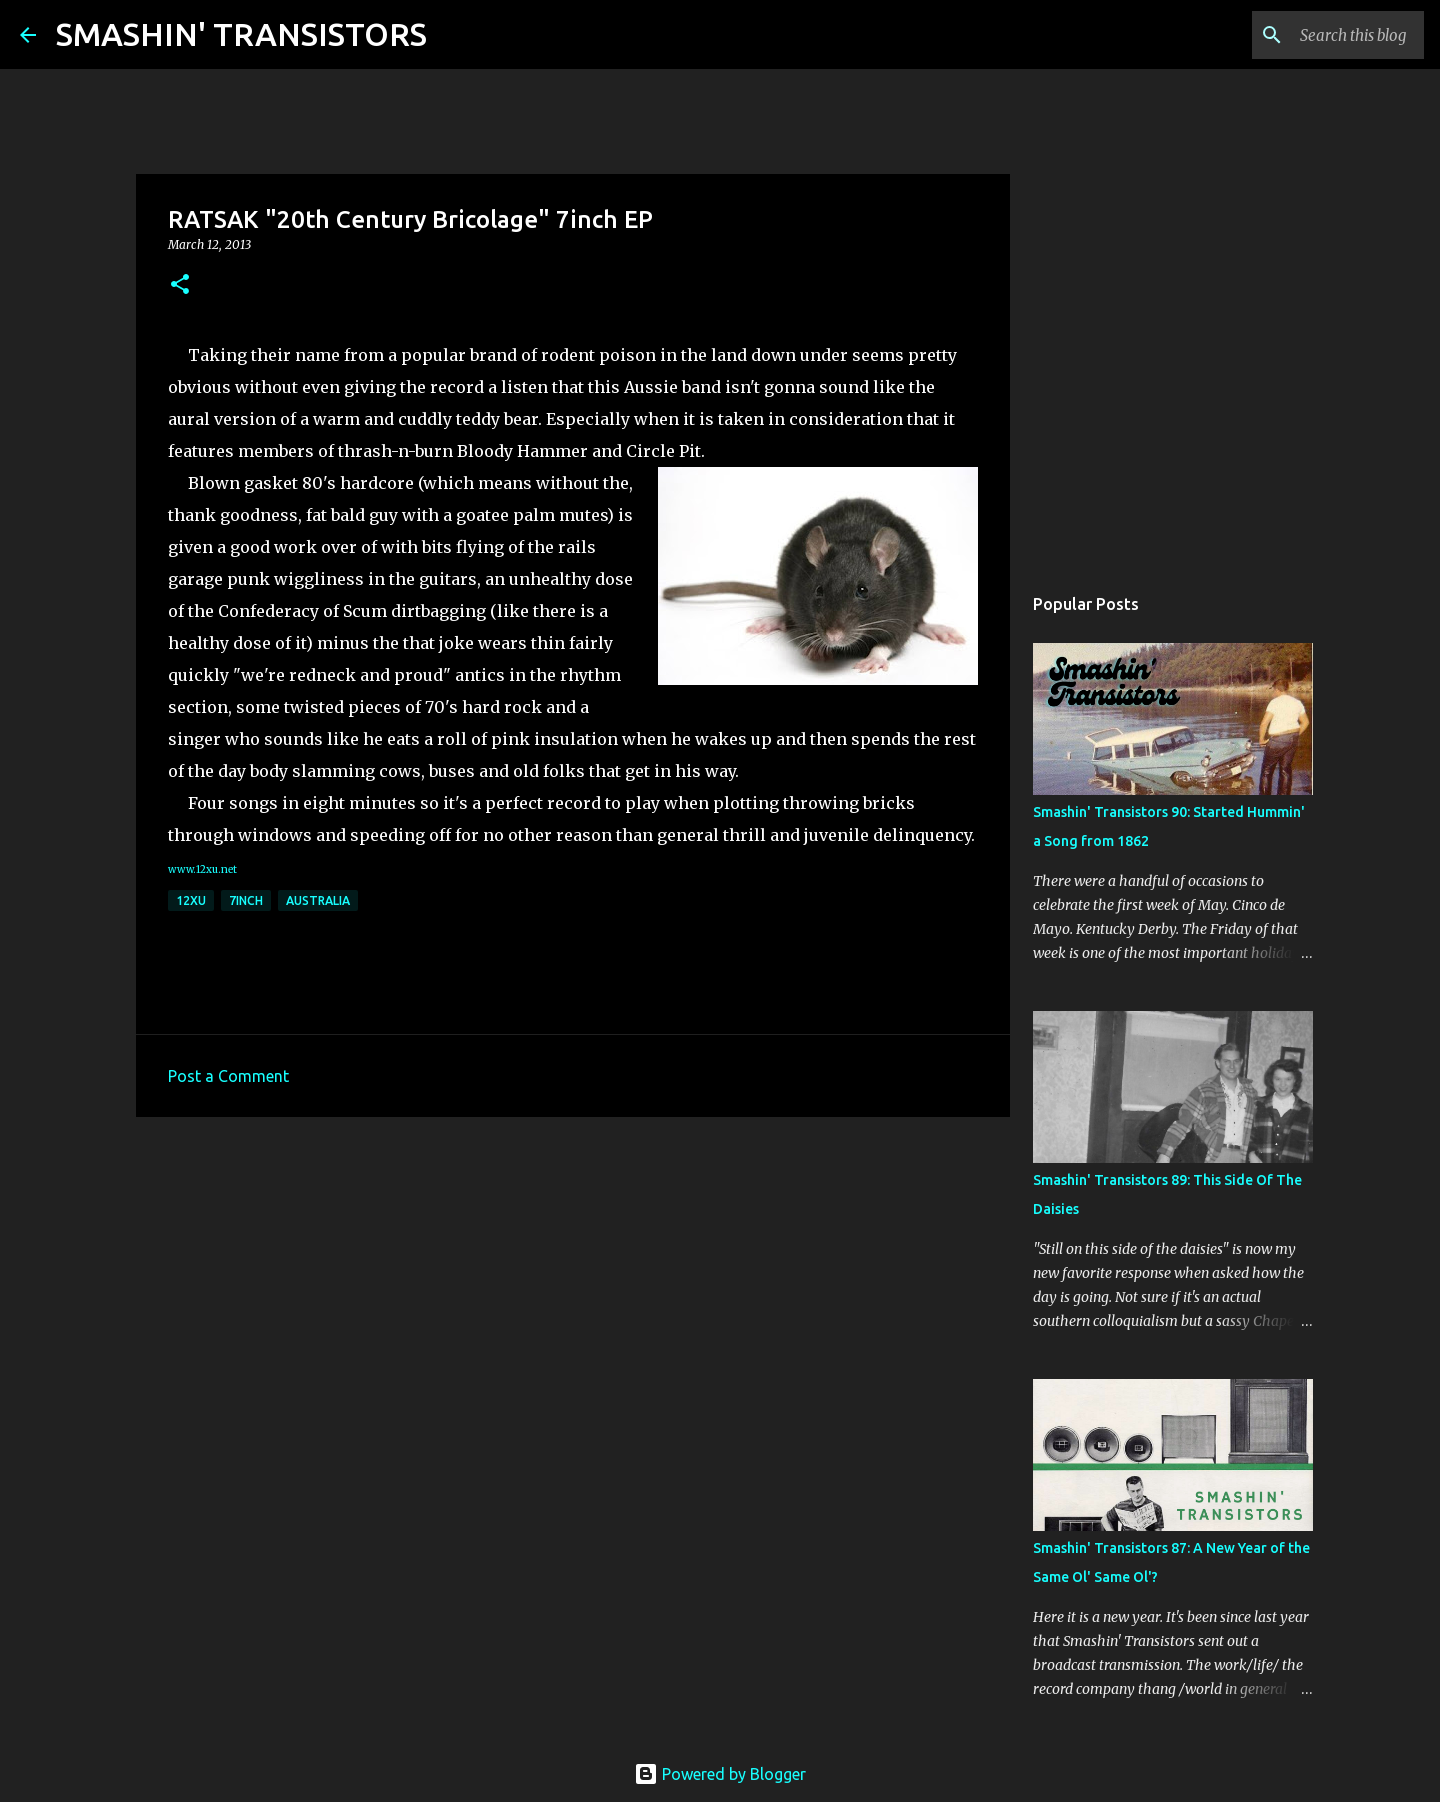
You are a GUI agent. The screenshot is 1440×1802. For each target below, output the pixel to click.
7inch (246, 900)
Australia (318, 900)
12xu (191, 900)
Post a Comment (228, 1076)
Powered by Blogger (720, 1774)
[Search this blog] (1319, 35)
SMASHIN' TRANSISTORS (241, 34)
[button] (180, 285)
